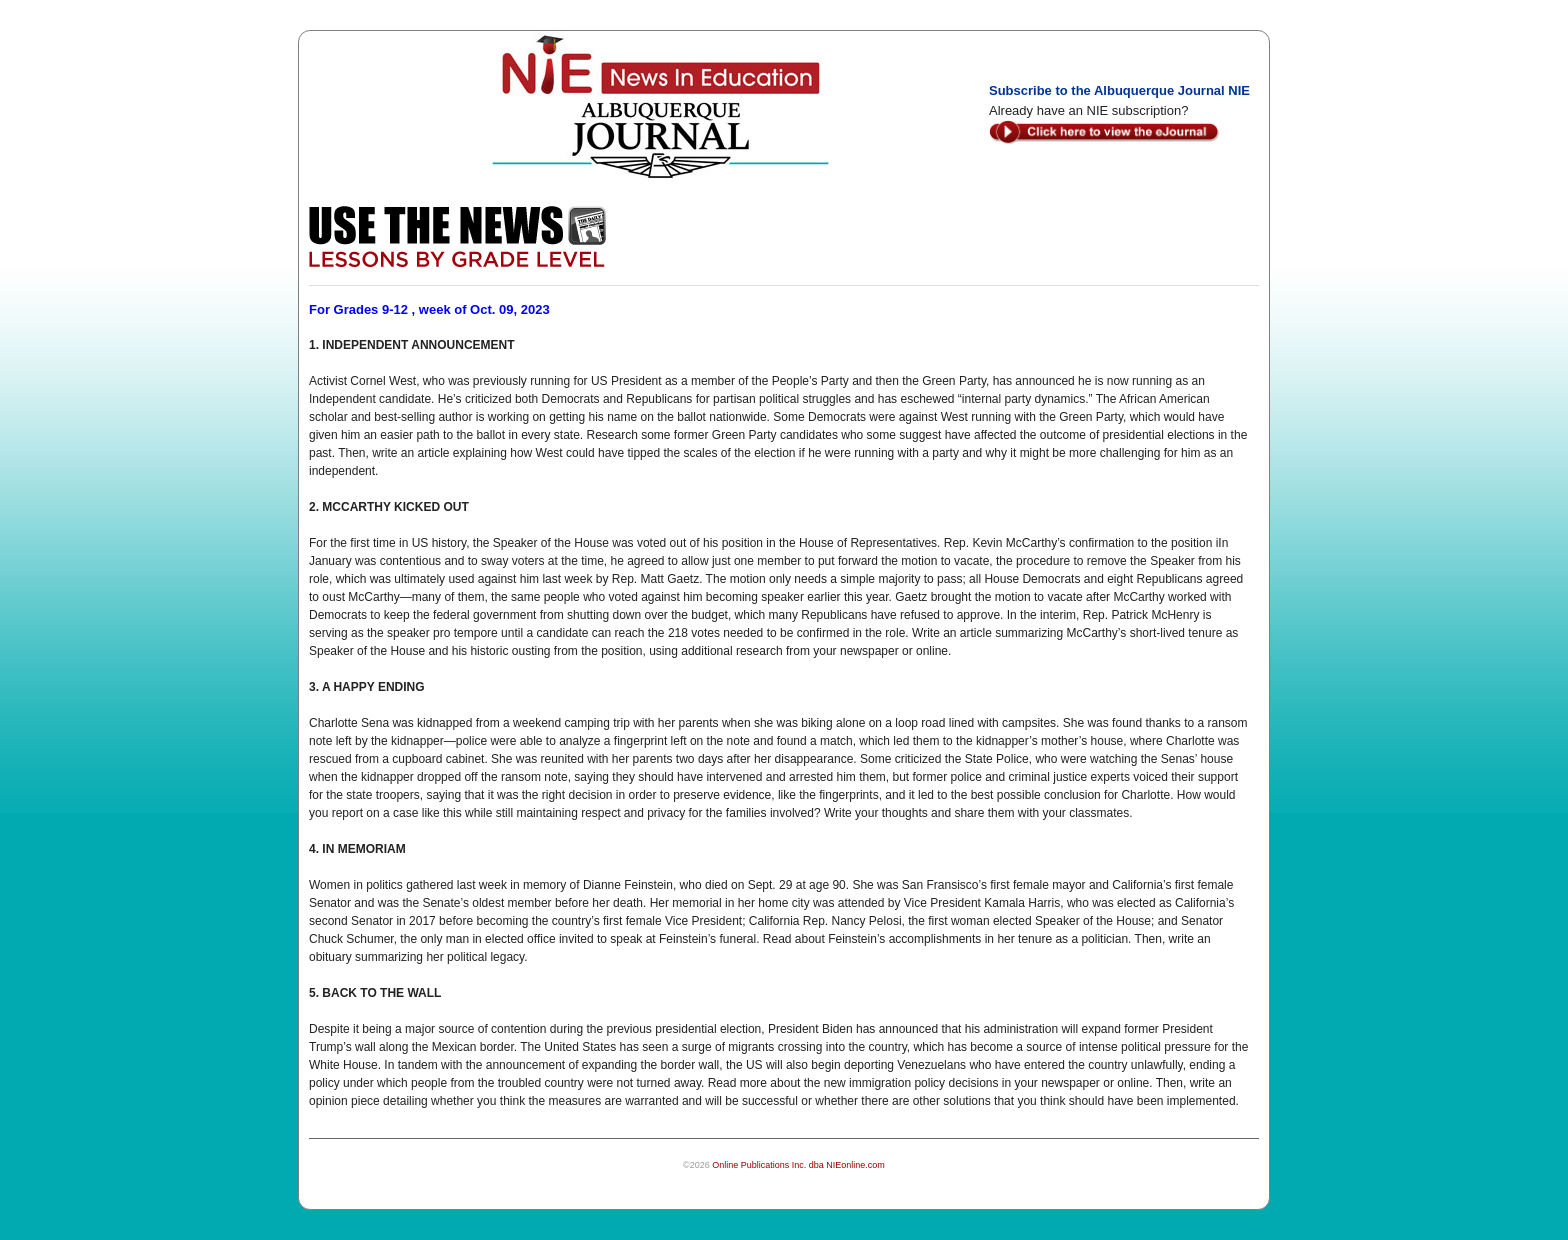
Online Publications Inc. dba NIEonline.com (798, 1165)
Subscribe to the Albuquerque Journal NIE (1119, 90)
